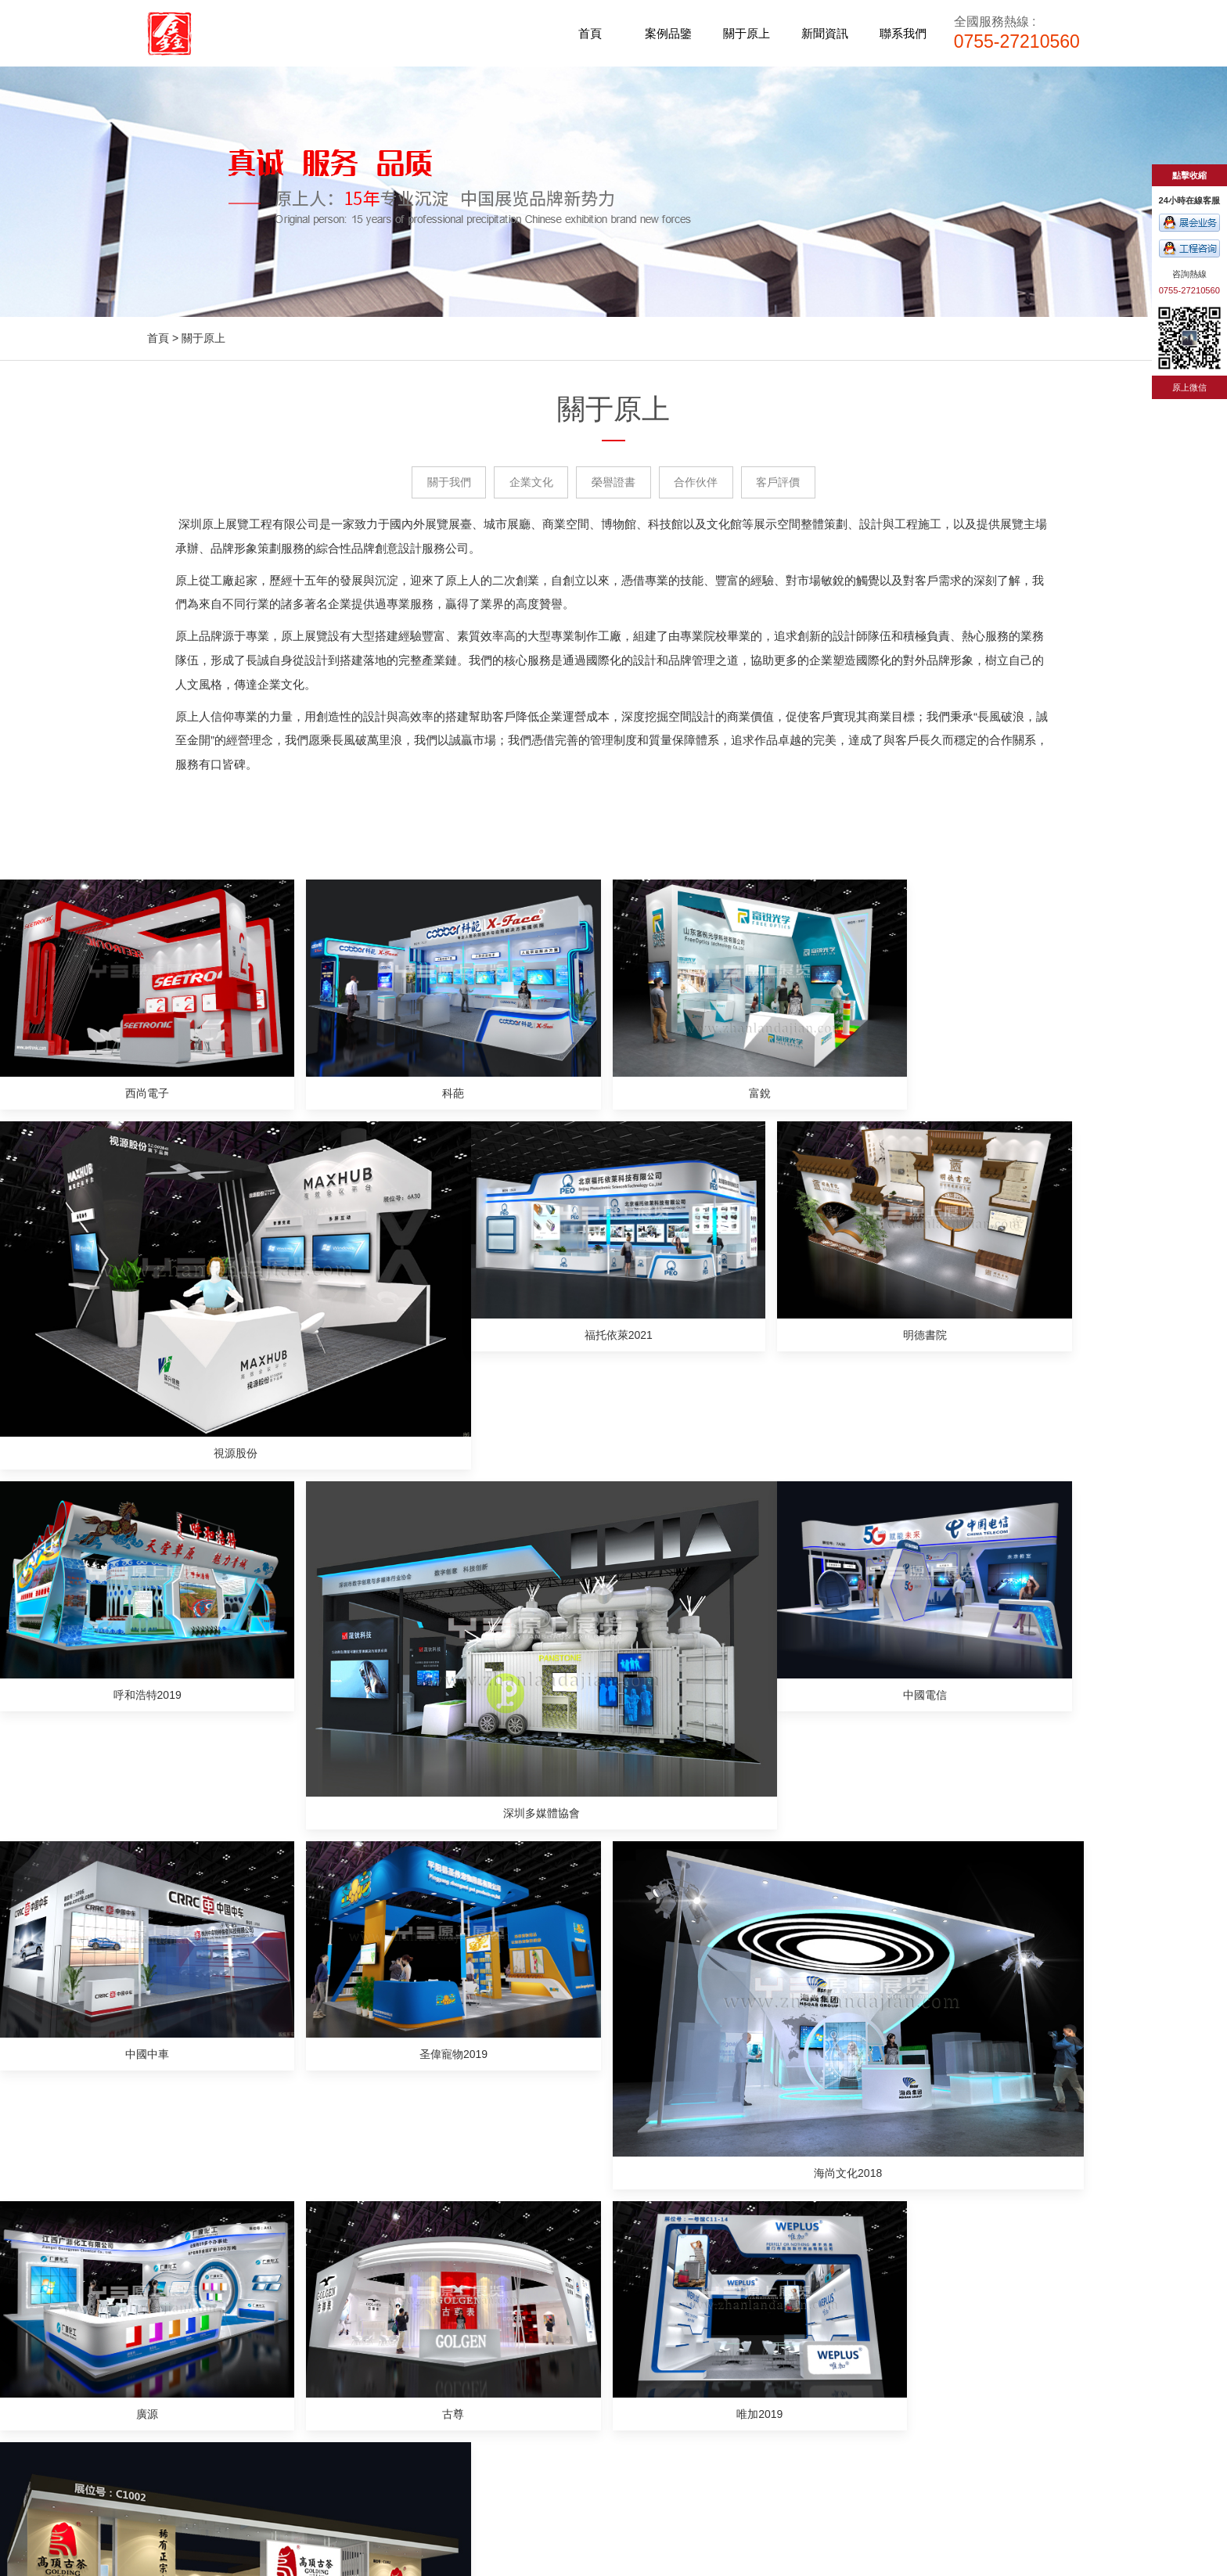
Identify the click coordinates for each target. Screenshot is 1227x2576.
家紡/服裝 (404, 2314)
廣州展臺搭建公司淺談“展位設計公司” (720, 2083)
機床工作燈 (806, 2487)
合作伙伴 (698, 483)
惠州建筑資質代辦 (494, 2487)
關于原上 (746, 33)
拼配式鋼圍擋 (735, 2487)
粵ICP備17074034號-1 (845, 2420)
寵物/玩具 (404, 2354)
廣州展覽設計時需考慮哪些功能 (706, 2130)
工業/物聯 (404, 2393)
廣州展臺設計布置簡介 (684, 1918)
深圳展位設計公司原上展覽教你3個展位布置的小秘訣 (276, 1965)
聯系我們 (903, 33)
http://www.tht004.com (846, 2340)
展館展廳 (869, 2287)
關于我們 (444, 483)
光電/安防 (404, 2333)
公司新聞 (627, 2294)
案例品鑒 (668, 33)
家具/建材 (404, 2294)
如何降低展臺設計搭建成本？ (218, 2130)
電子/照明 (404, 2451)
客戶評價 (782, 483)
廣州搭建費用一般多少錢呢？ (218, 1918)
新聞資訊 (824, 33)
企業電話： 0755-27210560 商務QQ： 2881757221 (870, 2314)
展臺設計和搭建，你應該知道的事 (711, 2059)
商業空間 (971, 2287)
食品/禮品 (404, 2373)
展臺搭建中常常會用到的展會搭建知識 (240, 1989)
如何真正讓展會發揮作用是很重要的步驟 (727, 1989)
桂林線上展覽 (582, 2487)
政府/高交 (404, 2412)
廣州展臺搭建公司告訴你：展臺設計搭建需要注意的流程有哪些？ (788, 2106)
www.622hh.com (614, 2566)
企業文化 (529, 483)
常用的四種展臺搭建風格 (207, 2036)
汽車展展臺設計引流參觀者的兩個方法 (240, 2012)
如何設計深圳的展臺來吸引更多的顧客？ (727, 2012)
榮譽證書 (613, 483)
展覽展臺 (817, 2287)
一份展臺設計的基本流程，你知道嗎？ (722, 1942)
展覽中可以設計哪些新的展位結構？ (234, 2106)
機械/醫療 (404, 2432)
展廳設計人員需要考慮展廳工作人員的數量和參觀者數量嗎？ (295, 1942)
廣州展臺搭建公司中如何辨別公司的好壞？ (251, 2059)
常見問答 (627, 2333)
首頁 (590, 33)
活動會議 (920, 2287)
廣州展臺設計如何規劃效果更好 (706, 2036)
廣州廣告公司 (659, 2487)
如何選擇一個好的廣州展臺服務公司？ (240, 2083)
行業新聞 (627, 2314)
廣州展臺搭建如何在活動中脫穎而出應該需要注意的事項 (766, 1965)
